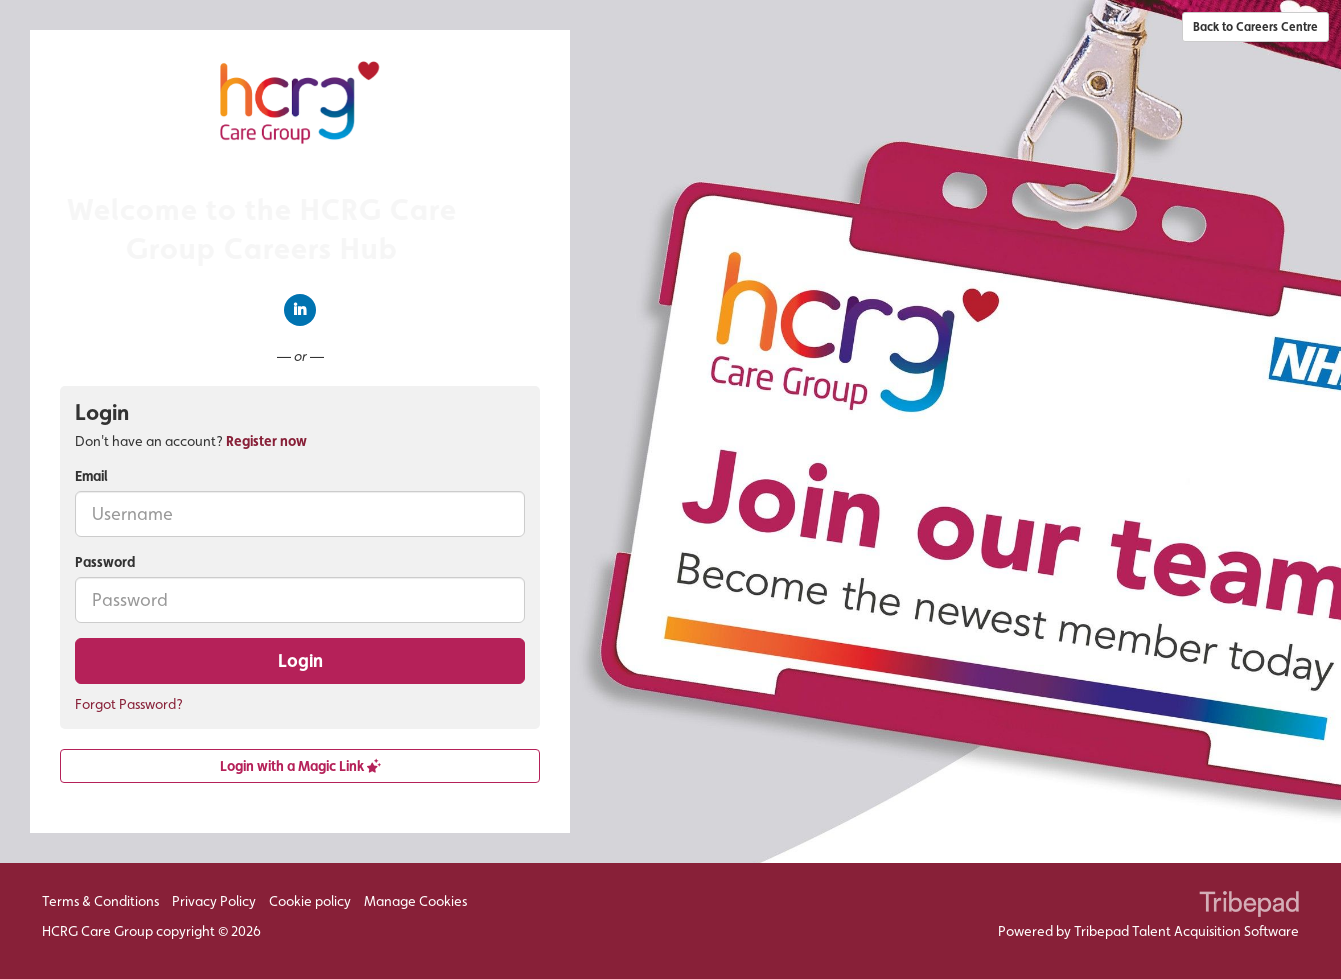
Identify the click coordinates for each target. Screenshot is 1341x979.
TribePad (1249, 906)
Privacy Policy (214, 901)
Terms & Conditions (100, 901)
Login (300, 660)
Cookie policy (310, 901)
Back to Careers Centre (1255, 27)
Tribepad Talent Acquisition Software (1186, 931)
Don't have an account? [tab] (191, 441)
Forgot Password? (129, 704)
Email (91, 476)
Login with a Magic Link (300, 766)
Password (105, 562)
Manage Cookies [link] (415, 901)
